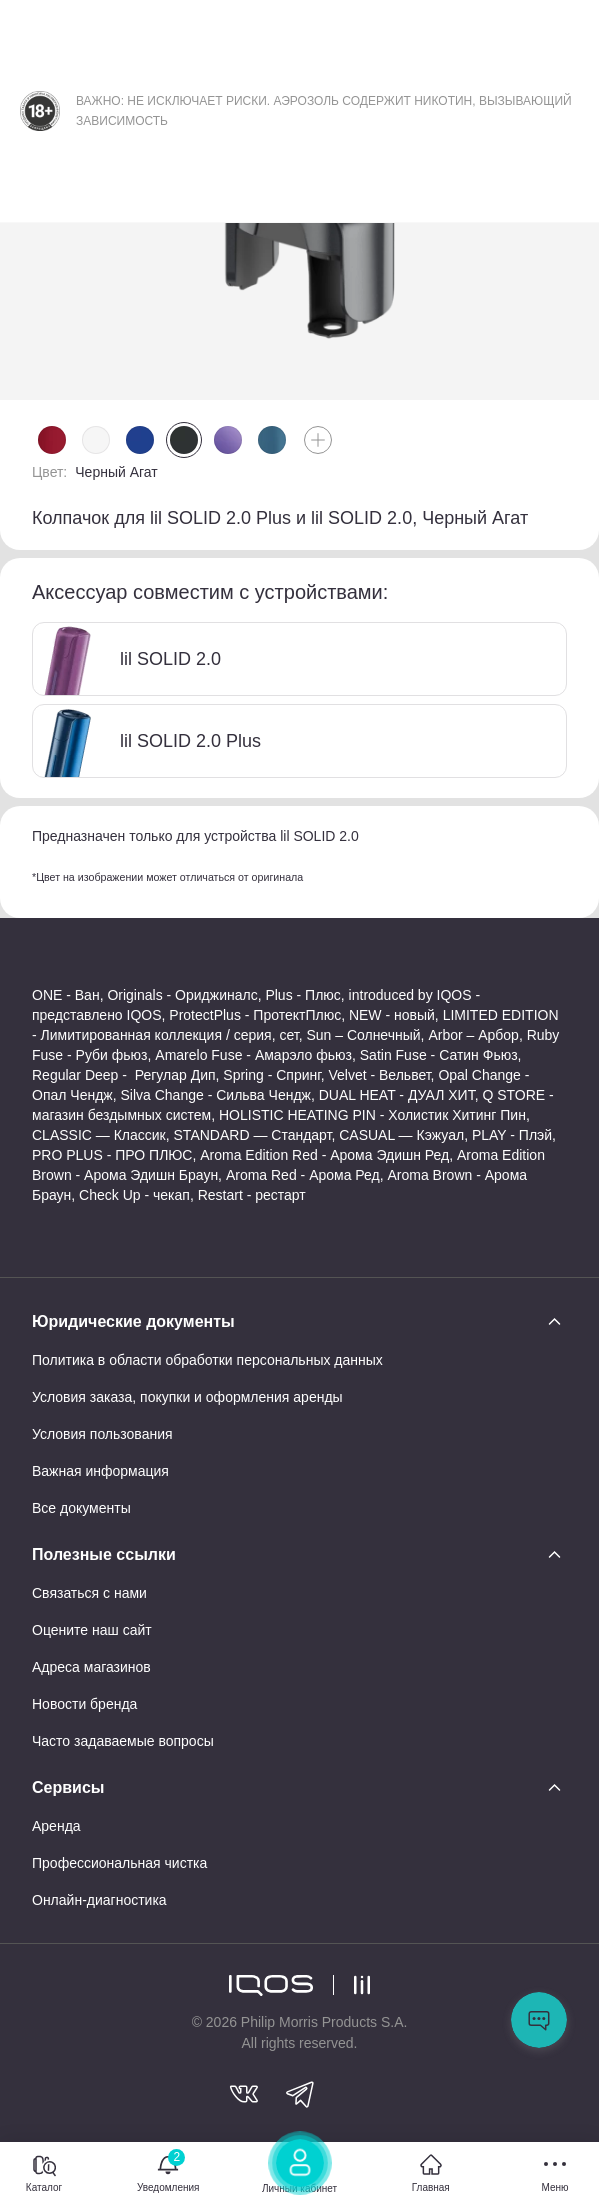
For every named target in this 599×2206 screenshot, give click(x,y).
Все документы (81, 1508)
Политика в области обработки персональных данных (207, 1360)
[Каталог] (44, 2174)
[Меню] (555, 2174)
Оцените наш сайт (92, 1630)
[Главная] (431, 2174)
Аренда (56, 1826)
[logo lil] (351, 1985)
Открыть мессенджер (539, 2020)
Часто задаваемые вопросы (123, 1741)
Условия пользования (102, 1434)
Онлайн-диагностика (99, 1900)
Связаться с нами (89, 1593)
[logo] (271, 1985)
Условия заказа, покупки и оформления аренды (187, 1397)
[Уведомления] (168, 2174)
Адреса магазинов (91, 1667)
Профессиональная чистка (119, 1863)
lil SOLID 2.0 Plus (147, 741)
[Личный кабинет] (300, 2169)
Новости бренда (84, 1704)
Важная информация (100, 1471)
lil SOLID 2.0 (127, 659)
